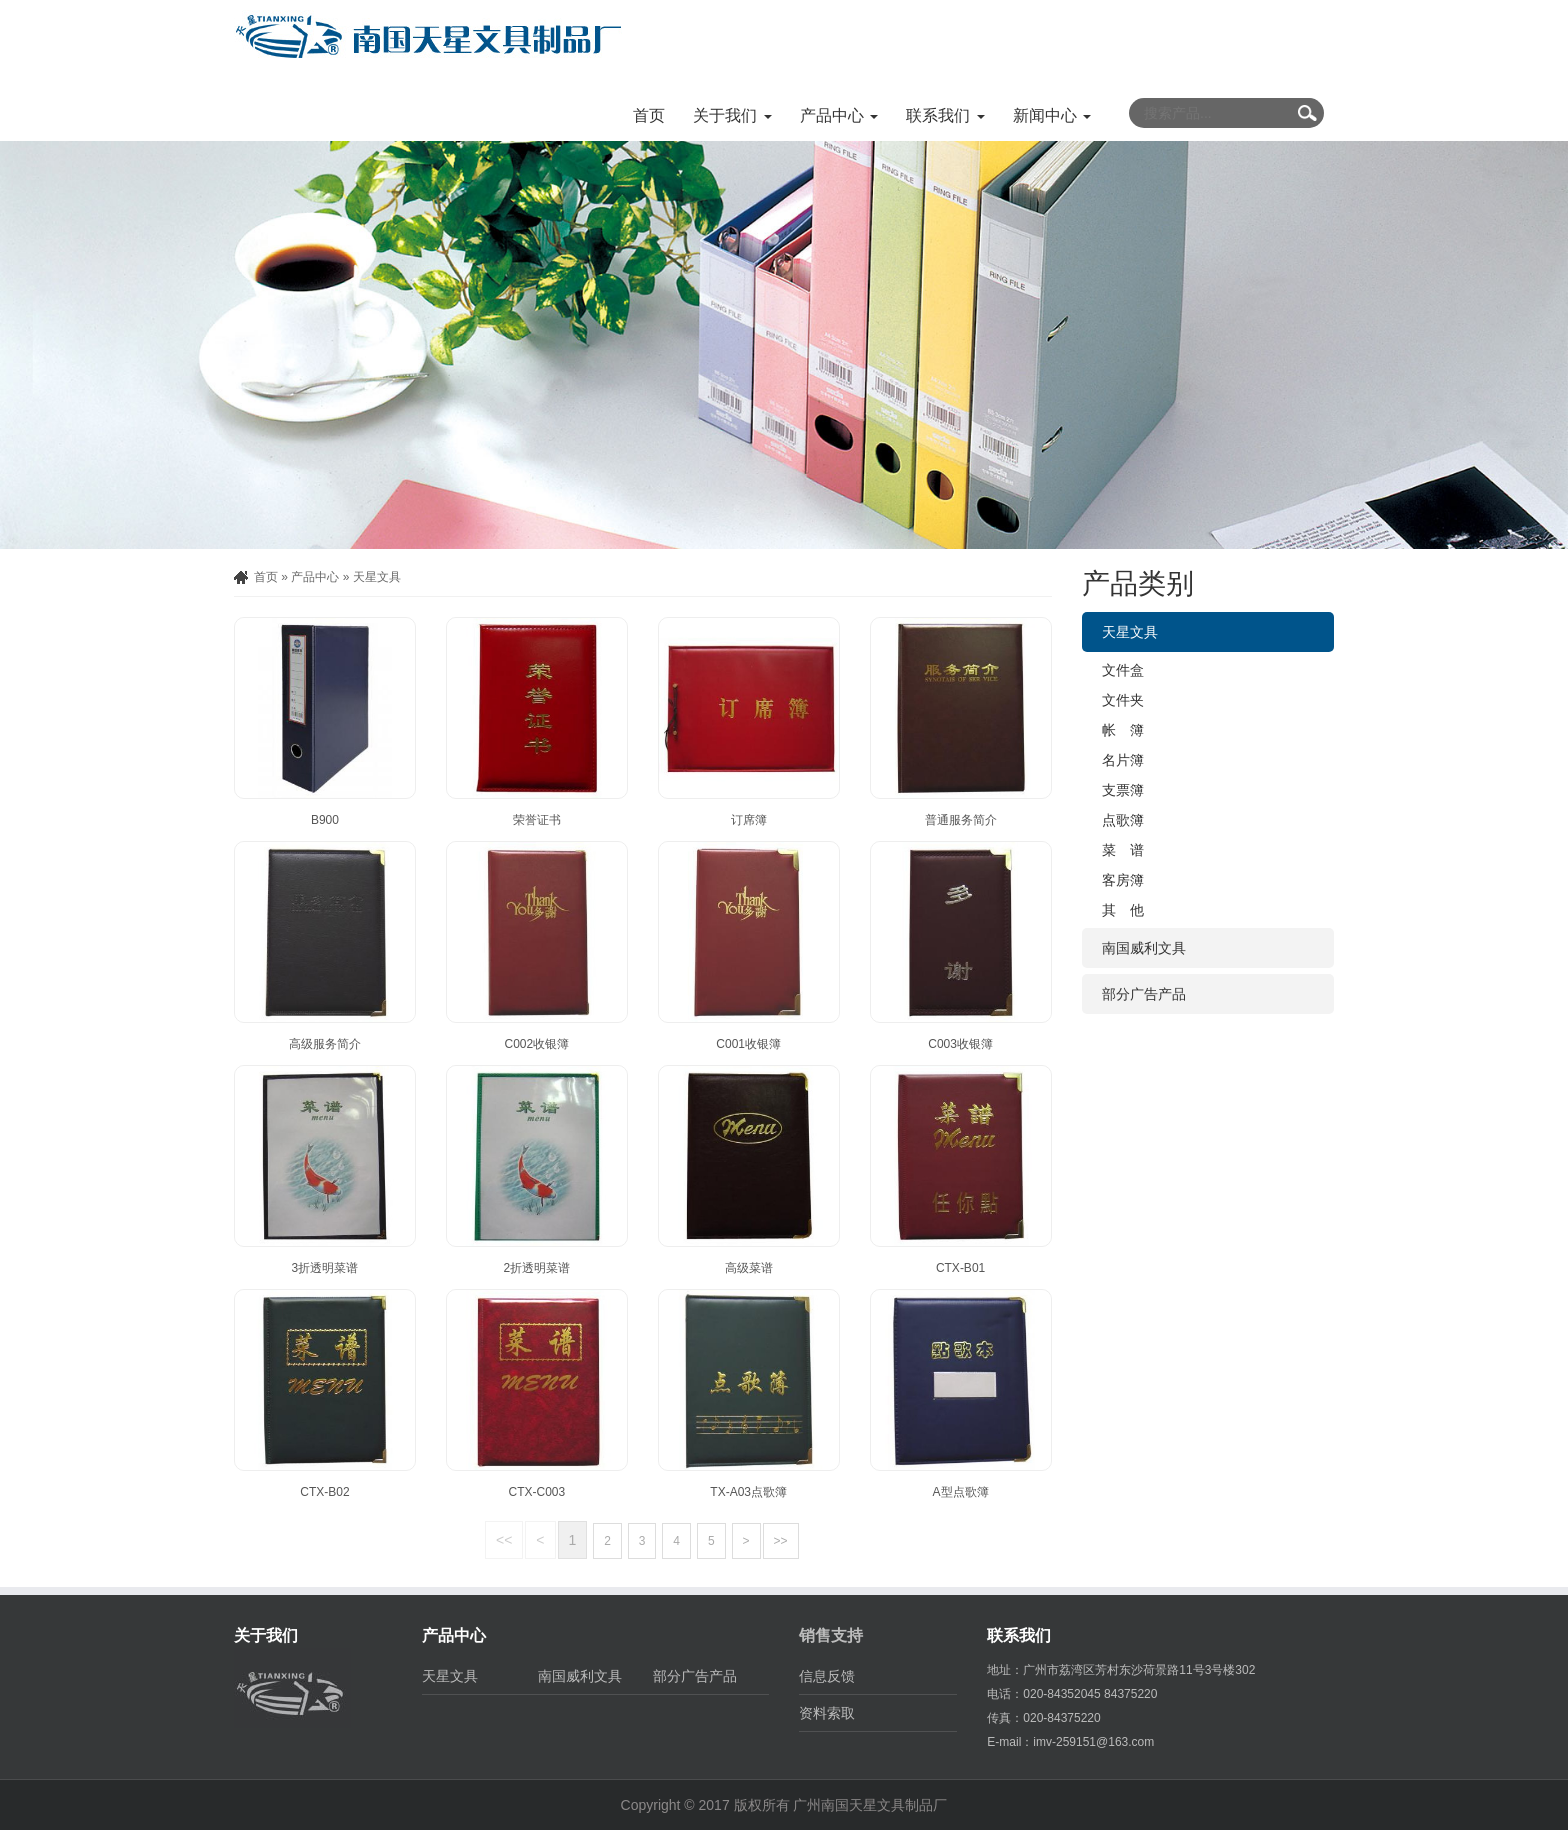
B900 (325, 820)
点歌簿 (1123, 820)
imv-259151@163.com (1093, 1742)
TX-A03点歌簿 (748, 1492)
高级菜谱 (749, 1268)
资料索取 (827, 1713)
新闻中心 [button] (1052, 115)
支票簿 (1123, 790)
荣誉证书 (537, 820)
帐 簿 (1123, 730)
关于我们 (266, 1635)
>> (781, 1541)
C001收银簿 (748, 1044)
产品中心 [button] (839, 115)
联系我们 (1019, 1635)
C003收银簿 (960, 1044)
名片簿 (1123, 760)
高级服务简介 (325, 1044)
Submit (1307, 113)
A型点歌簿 (961, 1492)
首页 (649, 115)
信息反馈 (827, 1676)
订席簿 (749, 820)
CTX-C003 (536, 1492)
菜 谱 (1123, 850)
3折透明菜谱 (325, 1268)
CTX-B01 (960, 1268)
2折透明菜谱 (536, 1268)
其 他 (1123, 910)
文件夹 (1123, 700)
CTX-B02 (324, 1492)
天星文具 (377, 577)
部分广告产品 (1144, 994)
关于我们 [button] (732, 115)
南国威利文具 (1144, 948)
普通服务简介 (961, 820)
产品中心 (315, 577)
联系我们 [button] (945, 115)
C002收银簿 (536, 1044)
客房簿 (1123, 880)
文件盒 (1123, 670)
